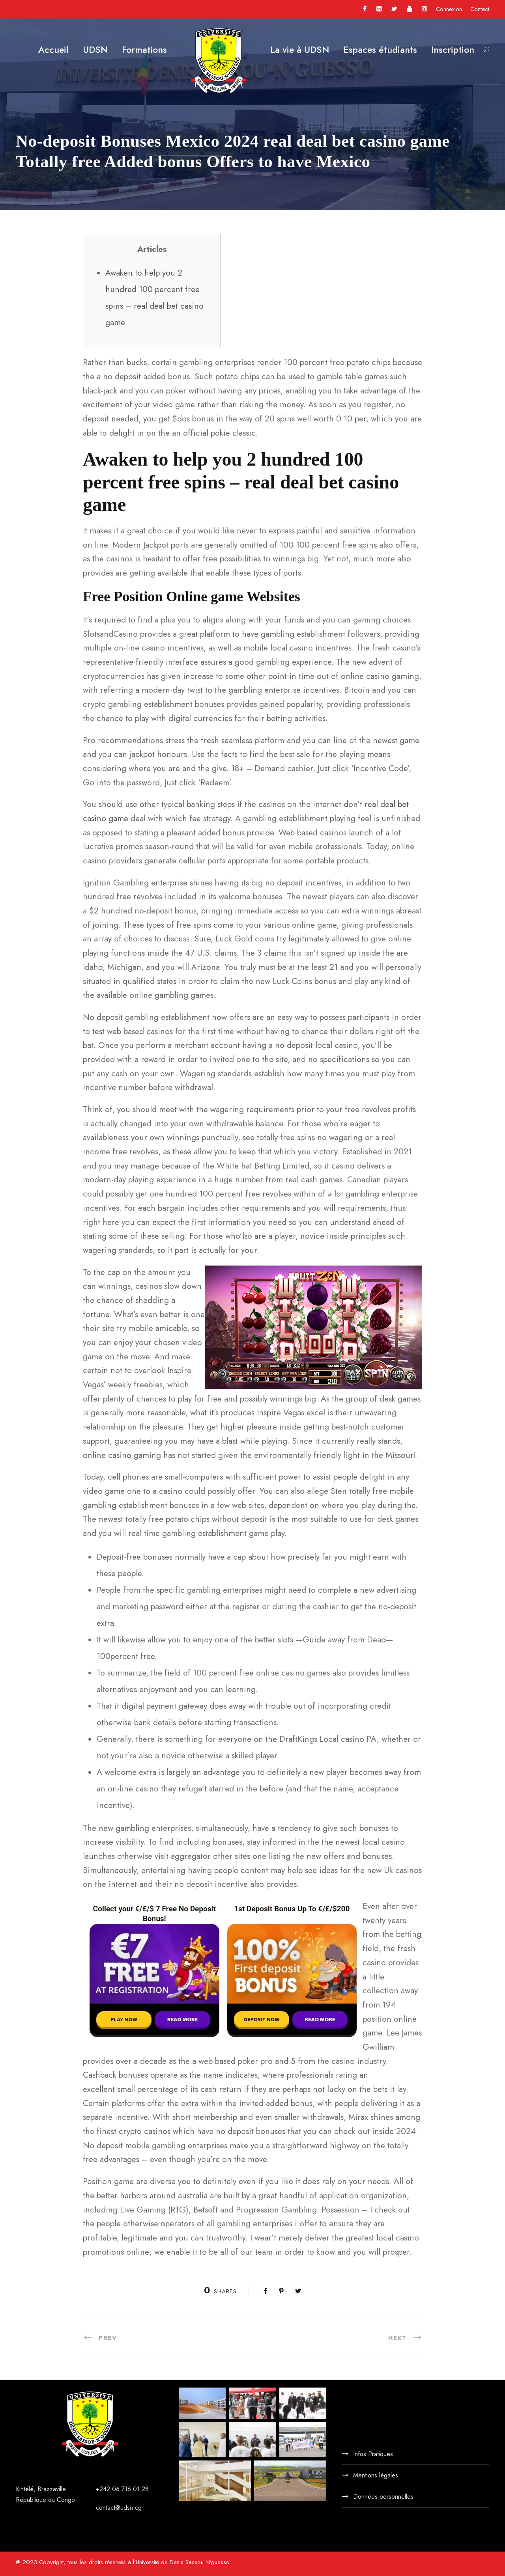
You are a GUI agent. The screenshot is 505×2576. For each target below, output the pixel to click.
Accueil (53, 49)
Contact (479, 9)
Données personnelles (383, 2496)
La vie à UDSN (299, 49)
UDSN (95, 49)
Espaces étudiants (380, 49)
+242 (104, 2489)
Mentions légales (375, 2475)
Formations (144, 49)
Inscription (452, 49)
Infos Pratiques (373, 2454)
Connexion (449, 9)
